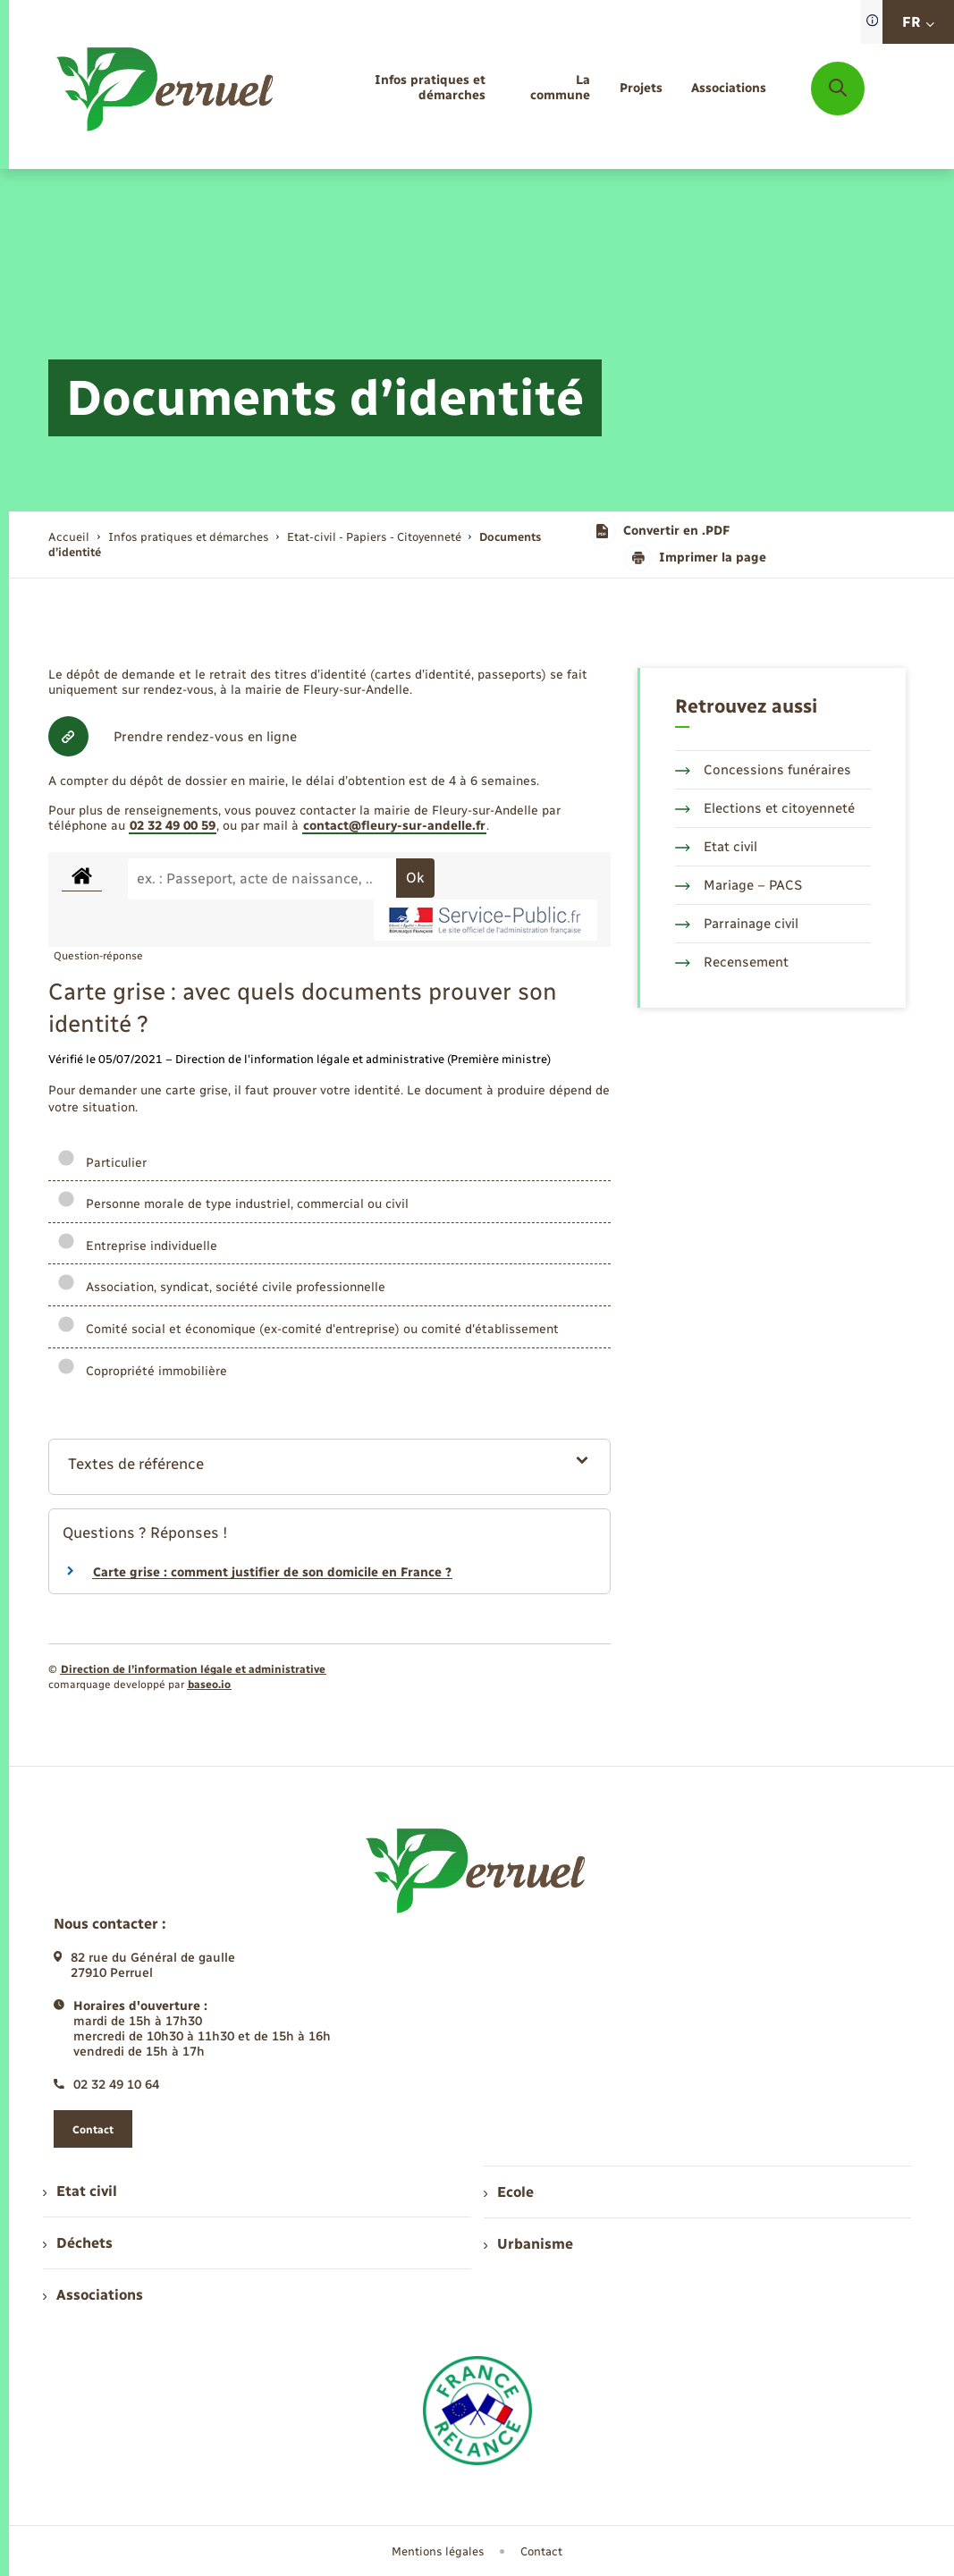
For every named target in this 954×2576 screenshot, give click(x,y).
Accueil (68, 537)
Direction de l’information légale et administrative (193, 1669)
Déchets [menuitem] (78, 2242)
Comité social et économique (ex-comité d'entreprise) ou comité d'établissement (308, 1329)
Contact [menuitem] (541, 2551)
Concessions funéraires (763, 770)
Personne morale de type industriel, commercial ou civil (233, 1204)
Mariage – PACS (738, 885)
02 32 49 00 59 (172, 825)
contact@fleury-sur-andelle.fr (394, 825)
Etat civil (716, 847)
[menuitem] (396, 88)
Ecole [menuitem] (509, 2191)
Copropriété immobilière (142, 1371)
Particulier (102, 1162)
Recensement (732, 962)
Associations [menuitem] (93, 2294)
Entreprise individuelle (137, 1246)
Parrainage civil (736, 924)
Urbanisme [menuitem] (528, 2243)
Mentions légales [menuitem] (438, 2551)
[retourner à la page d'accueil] (166, 89)
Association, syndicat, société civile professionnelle (221, 1287)
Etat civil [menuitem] (80, 2191)
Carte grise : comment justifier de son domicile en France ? (272, 1572)
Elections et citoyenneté (765, 808)
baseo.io (209, 1684)
